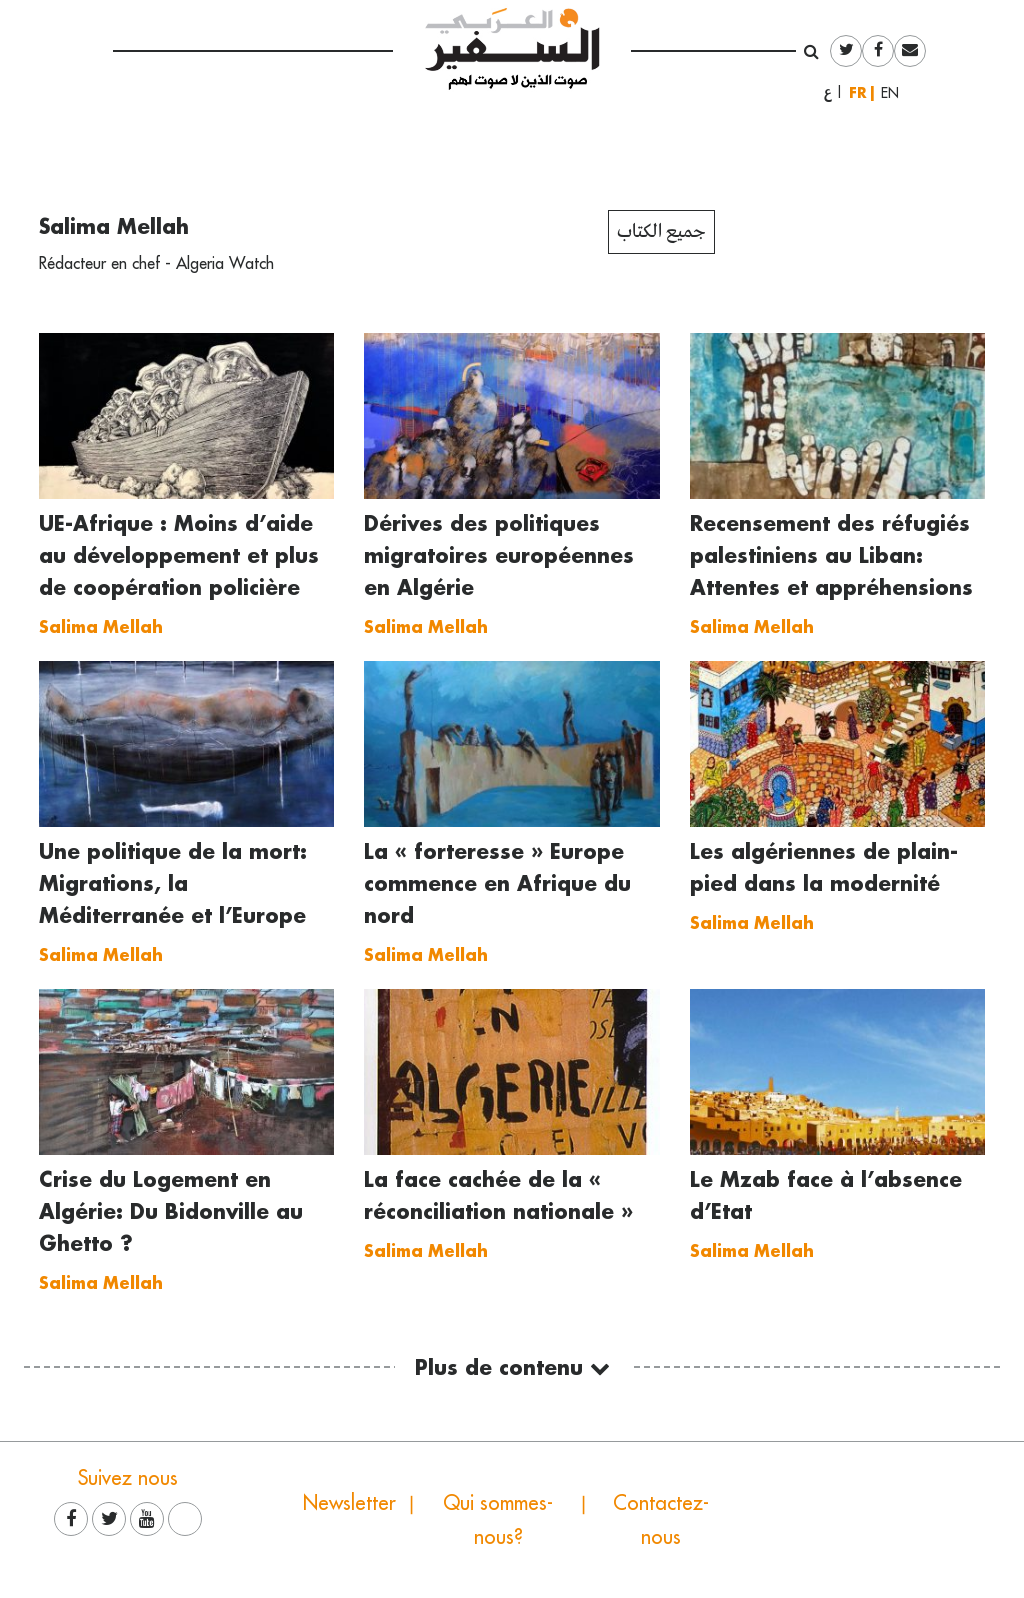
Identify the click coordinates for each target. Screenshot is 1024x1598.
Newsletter (349, 1502)
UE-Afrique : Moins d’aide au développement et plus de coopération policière (179, 555)
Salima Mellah (114, 226)
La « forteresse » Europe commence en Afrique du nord (497, 883)
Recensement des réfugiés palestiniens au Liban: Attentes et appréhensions (831, 555)
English (896, 93)
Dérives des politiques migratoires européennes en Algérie (499, 555)
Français (862, 92)
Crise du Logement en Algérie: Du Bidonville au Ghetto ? (171, 1211)
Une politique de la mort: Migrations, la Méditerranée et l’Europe (173, 883)
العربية (828, 93)
